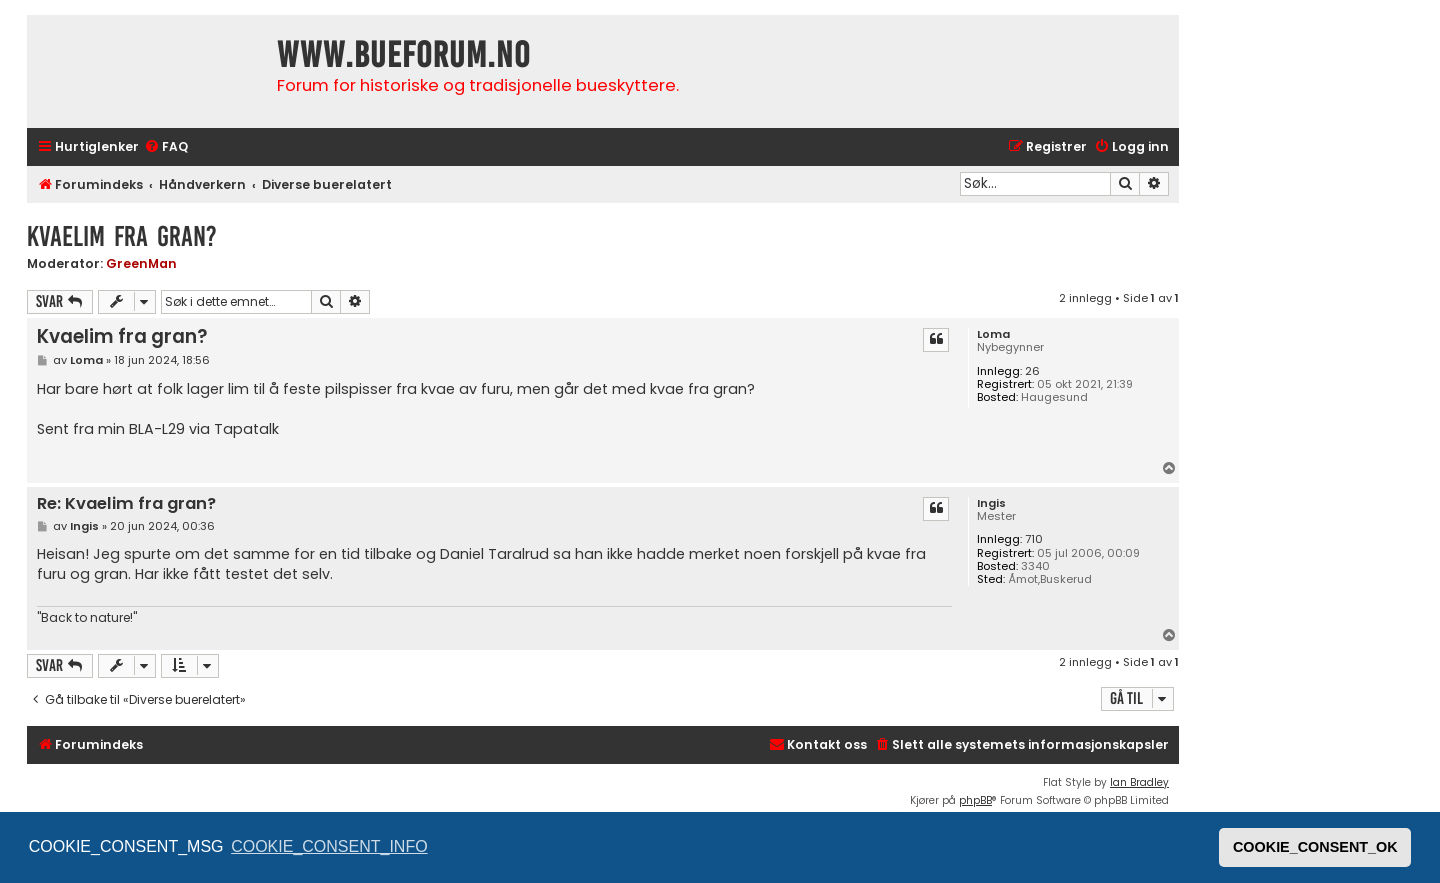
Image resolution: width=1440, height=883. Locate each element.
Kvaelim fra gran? (122, 236)
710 (1034, 539)
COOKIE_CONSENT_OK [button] (1315, 847)
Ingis (991, 503)
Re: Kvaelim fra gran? (126, 504)
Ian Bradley (1139, 782)
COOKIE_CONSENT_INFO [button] (329, 846)
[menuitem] (166, 147)
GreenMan (141, 263)
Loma (993, 334)
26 (1032, 371)
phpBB (975, 800)
